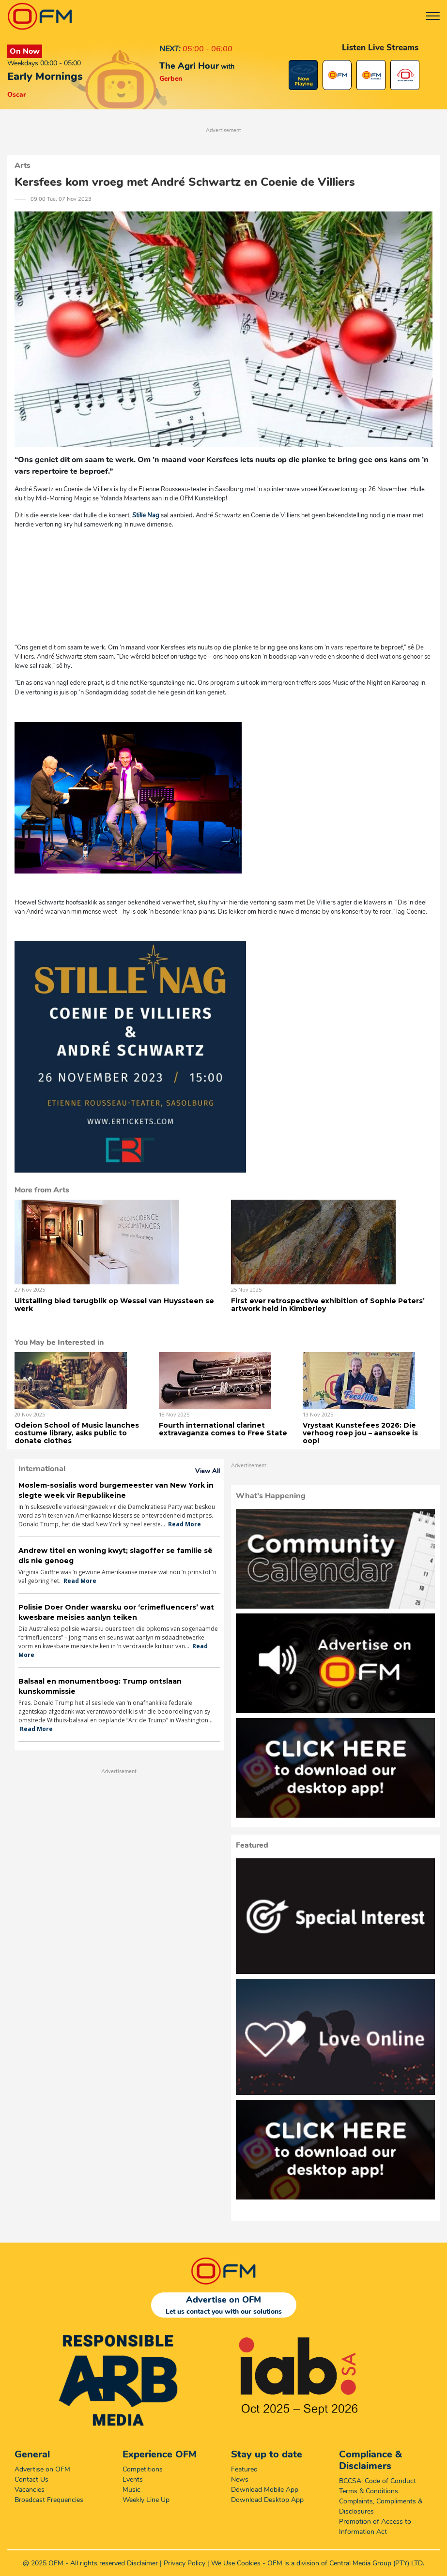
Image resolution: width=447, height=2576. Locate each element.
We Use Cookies (236, 2563)
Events (133, 2479)
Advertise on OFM (42, 2469)
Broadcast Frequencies (49, 2499)
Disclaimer (142, 2563)
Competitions (143, 2469)
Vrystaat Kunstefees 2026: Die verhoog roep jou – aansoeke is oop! (360, 1433)
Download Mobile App (264, 2489)
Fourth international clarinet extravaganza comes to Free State (223, 1429)
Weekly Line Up (146, 2499)
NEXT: (170, 49)
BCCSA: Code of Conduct (377, 2481)
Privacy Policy (184, 2563)
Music (131, 2489)
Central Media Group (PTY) (369, 2563)
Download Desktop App (267, 2499)
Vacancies (30, 2489)
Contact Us (31, 2479)
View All (207, 1471)
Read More (184, 1524)
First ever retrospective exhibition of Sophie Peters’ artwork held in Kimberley (328, 1304)
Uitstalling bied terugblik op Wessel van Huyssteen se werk (114, 1304)
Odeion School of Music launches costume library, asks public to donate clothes (77, 1433)
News (239, 2479)
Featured (244, 2469)
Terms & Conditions (368, 2491)
